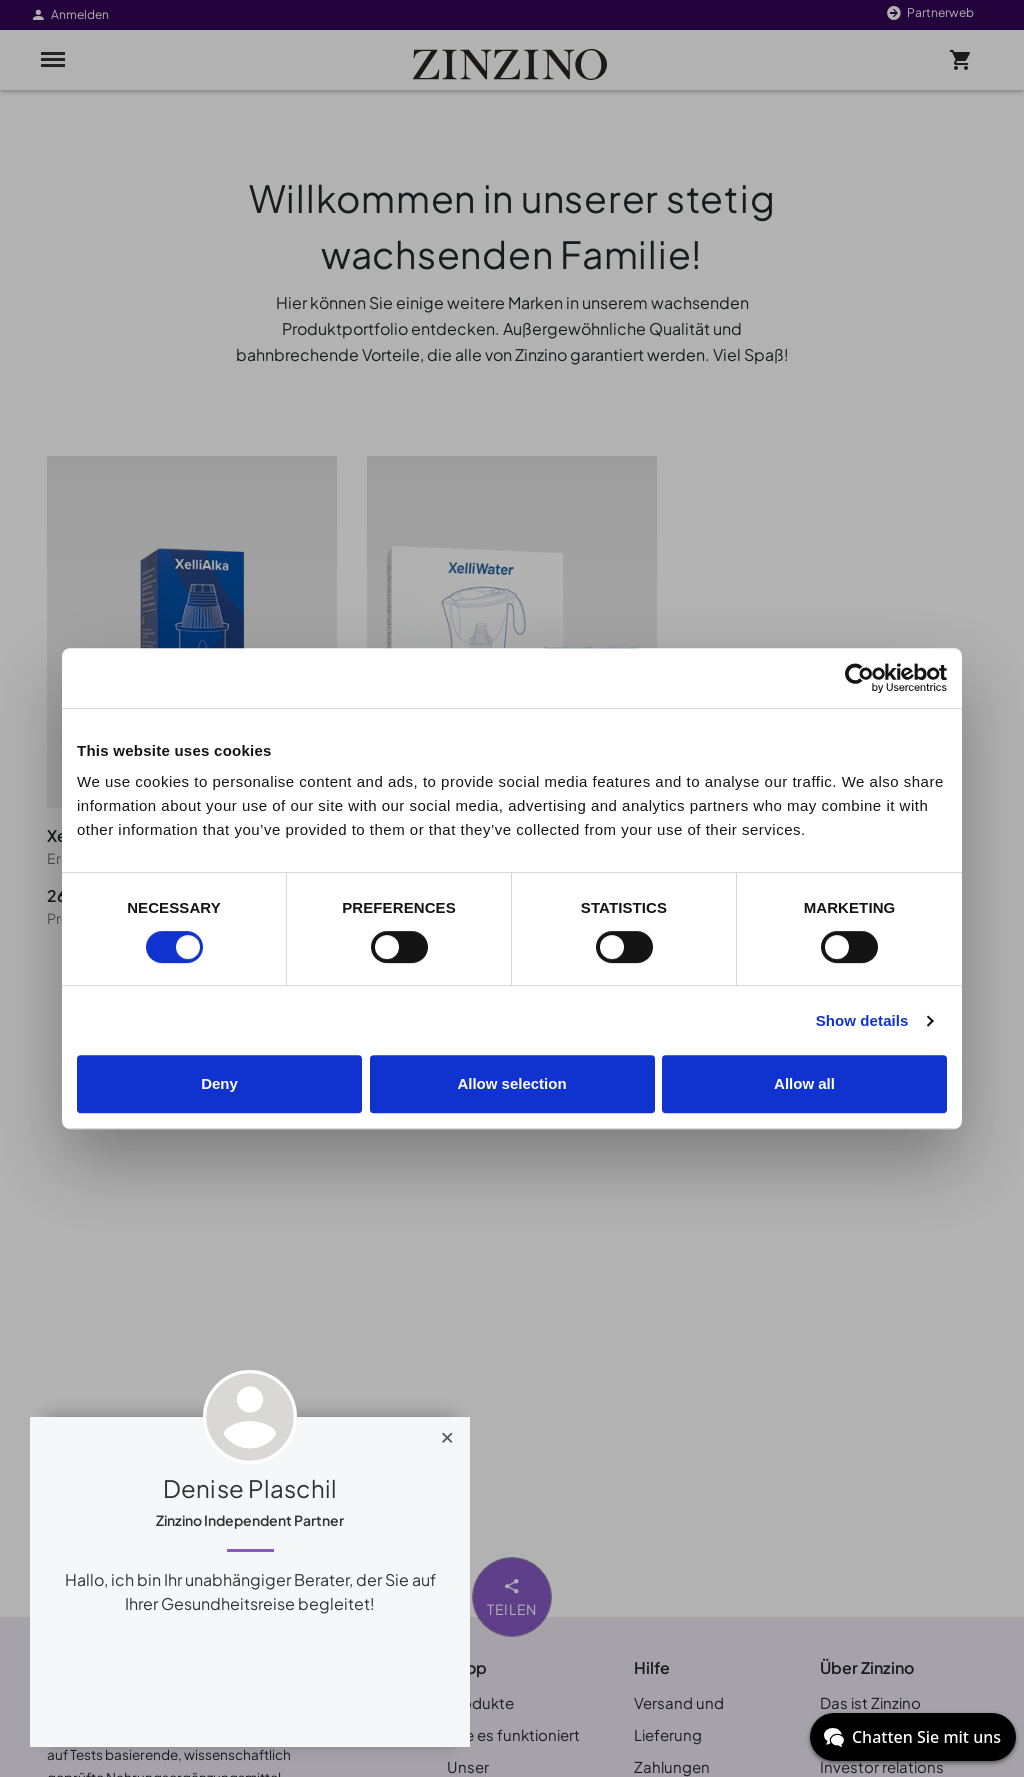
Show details (862, 1020)
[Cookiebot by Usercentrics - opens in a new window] (859, 678)
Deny (219, 1083)
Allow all (804, 1083)
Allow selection (511, 1083)
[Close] (447, 1433)
